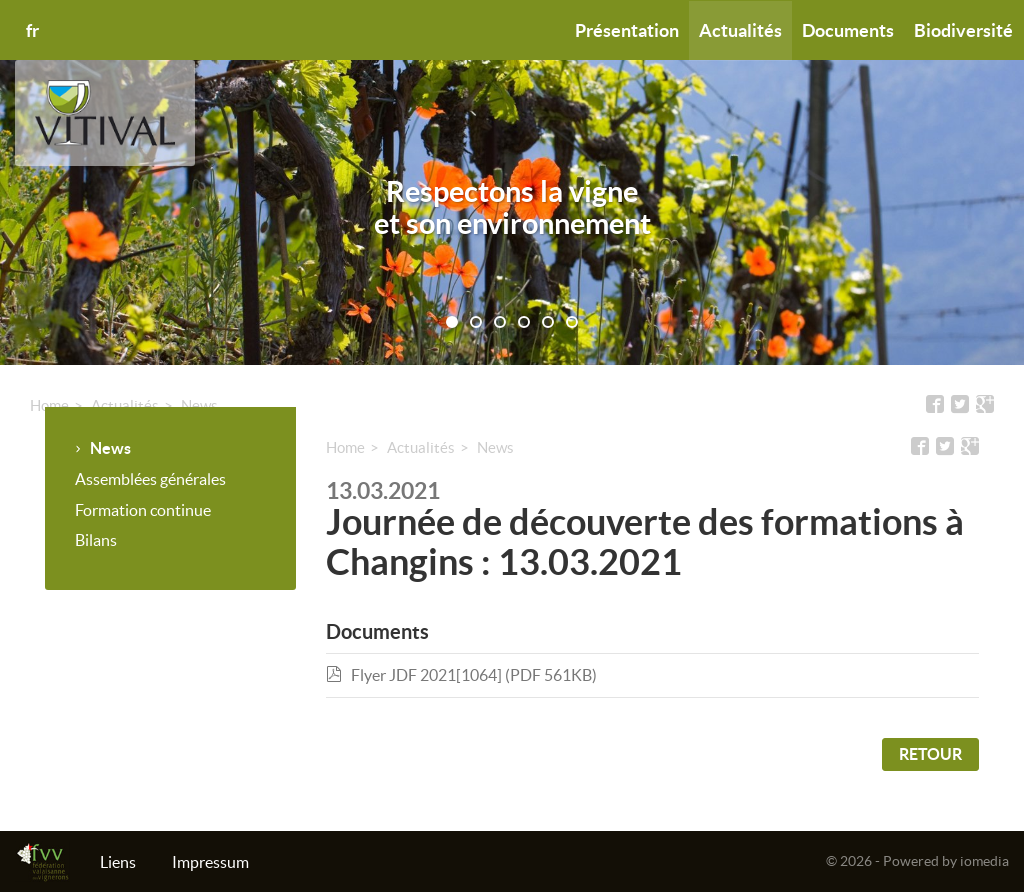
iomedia (984, 861)
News (199, 405)
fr (32, 30)
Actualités (740, 30)
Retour (930, 754)
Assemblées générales (150, 479)
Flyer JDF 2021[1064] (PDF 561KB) (461, 675)
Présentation (627, 30)
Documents (848, 30)
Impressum (210, 862)
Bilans (96, 540)
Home (49, 405)
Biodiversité (963, 30)
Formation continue (143, 510)
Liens (118, 862)
